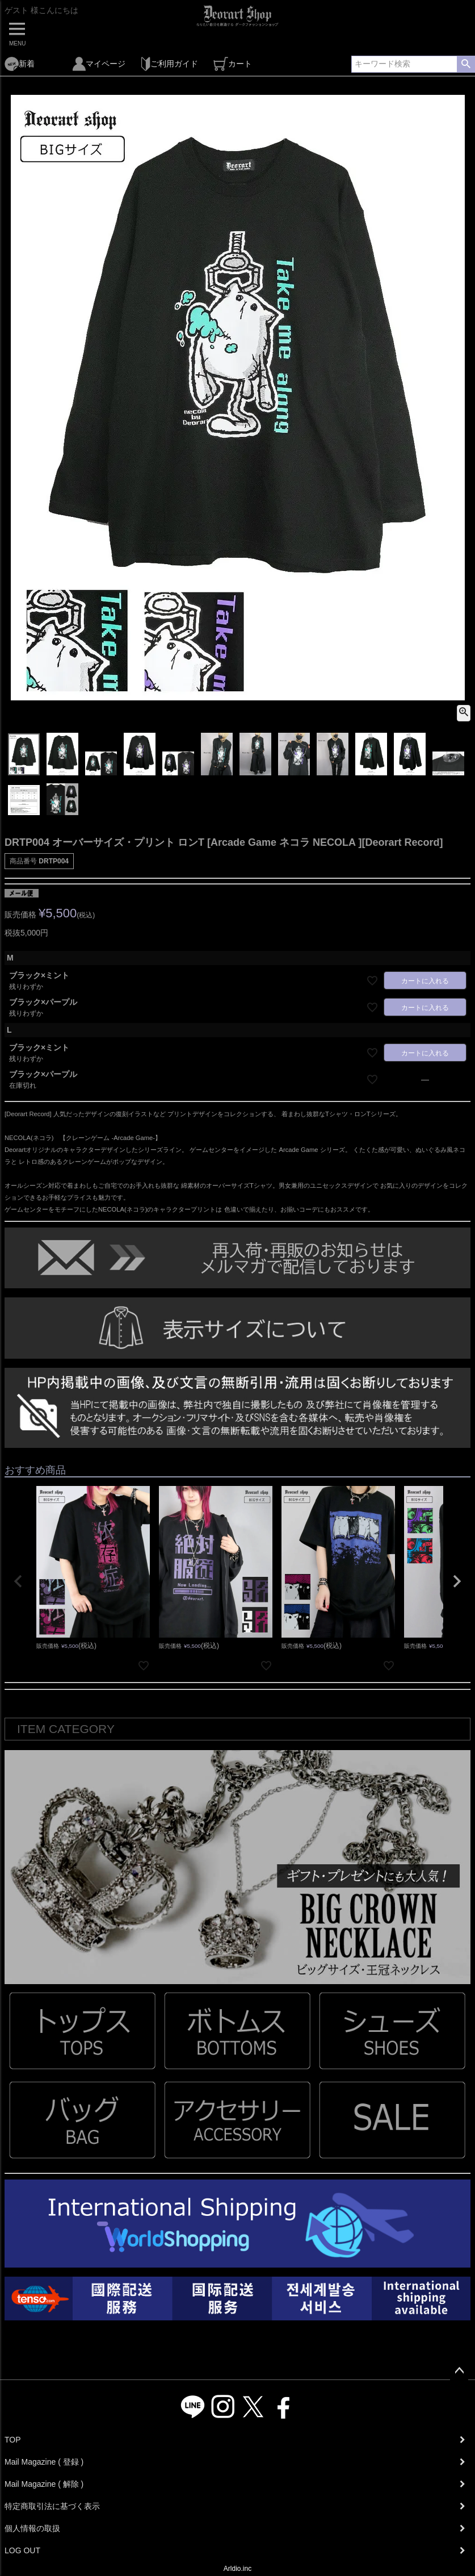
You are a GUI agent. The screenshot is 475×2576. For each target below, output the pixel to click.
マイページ (99, 64)
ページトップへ (459, 2371)
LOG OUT (22, 2550)
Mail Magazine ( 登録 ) (44, 2461)
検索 (465, 64)
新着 (20, 64)
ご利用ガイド (169, 64)
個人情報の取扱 (32, 2528)
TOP (13, 2439)
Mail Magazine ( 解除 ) (44, 2484)
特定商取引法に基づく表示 (52, 2506)
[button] (18, 1581)
